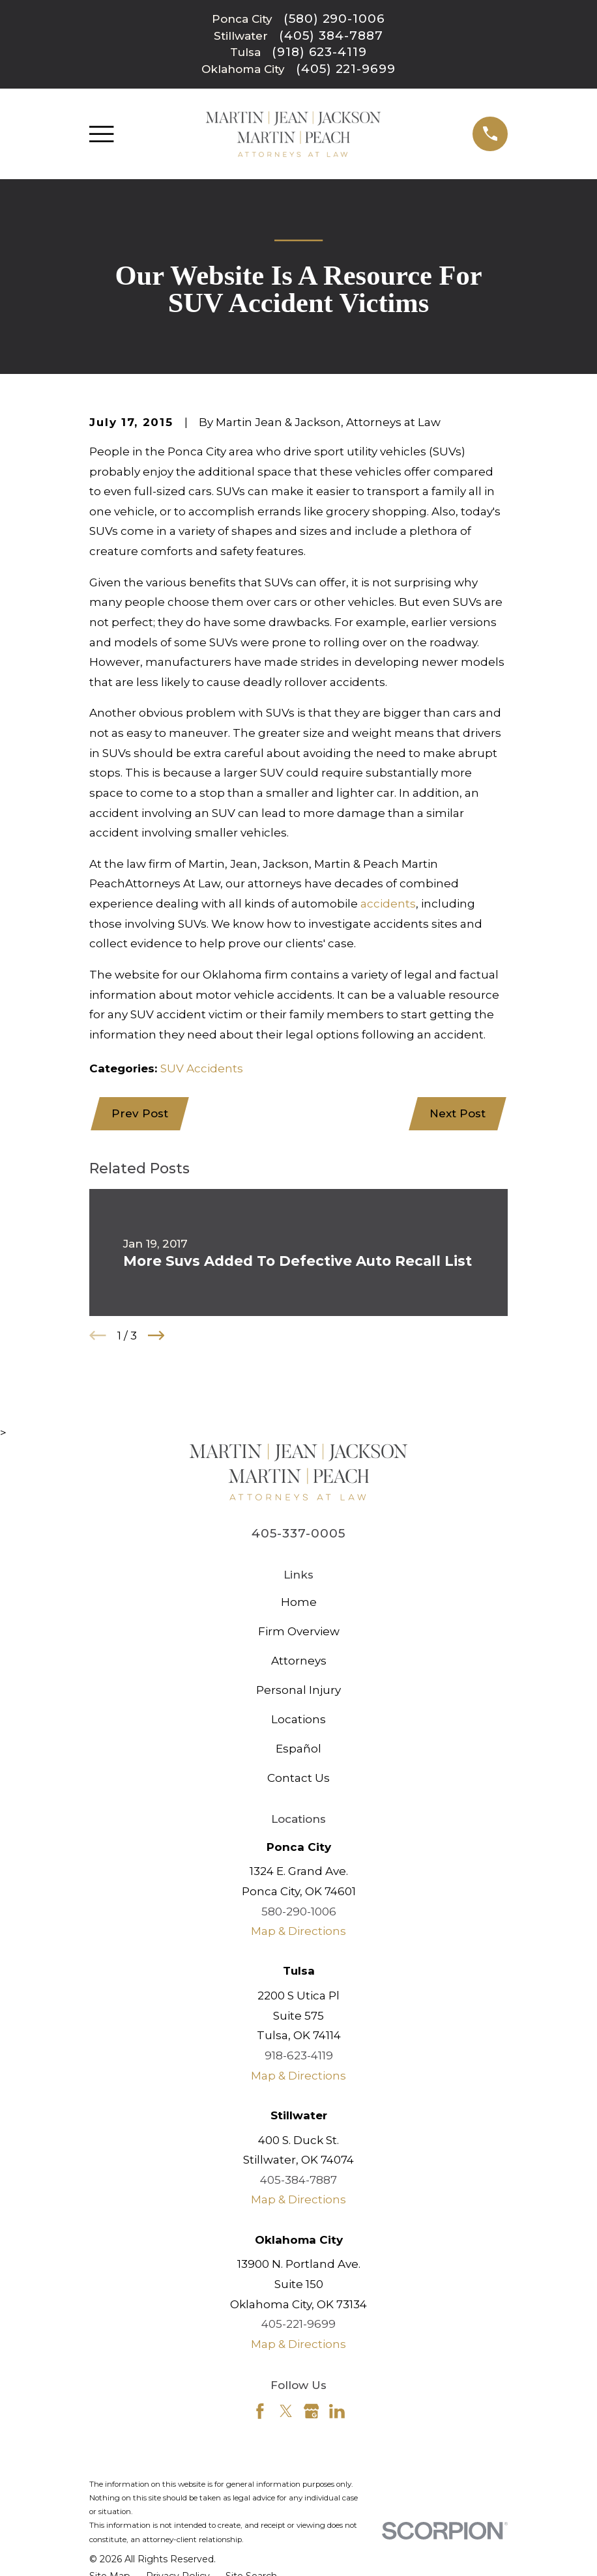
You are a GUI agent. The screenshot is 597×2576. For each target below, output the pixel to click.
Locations (298, 1720)
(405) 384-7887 (331, 36)
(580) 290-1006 (334, 19)
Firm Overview (299, 1632)
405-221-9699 (298, 2325)
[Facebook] (260, 2412)
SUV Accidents (201, 1068)
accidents (388, 903)
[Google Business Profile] (311, 2412)
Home (299, 1603)
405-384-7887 (298, 2180)
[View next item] (156, 1336)
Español (298, 1749)
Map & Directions (298, 1932)
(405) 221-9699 (346, 69)
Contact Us (298, 1778)
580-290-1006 (298, 1912)
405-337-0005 (298, 1533)
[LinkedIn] (337, 2412)
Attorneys (299, 1661)
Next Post (457, 1114)
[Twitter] (286, 2412)
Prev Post (140, 1114)
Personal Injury (298, 1691)
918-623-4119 (299, 2056)
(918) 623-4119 (319, 52)
